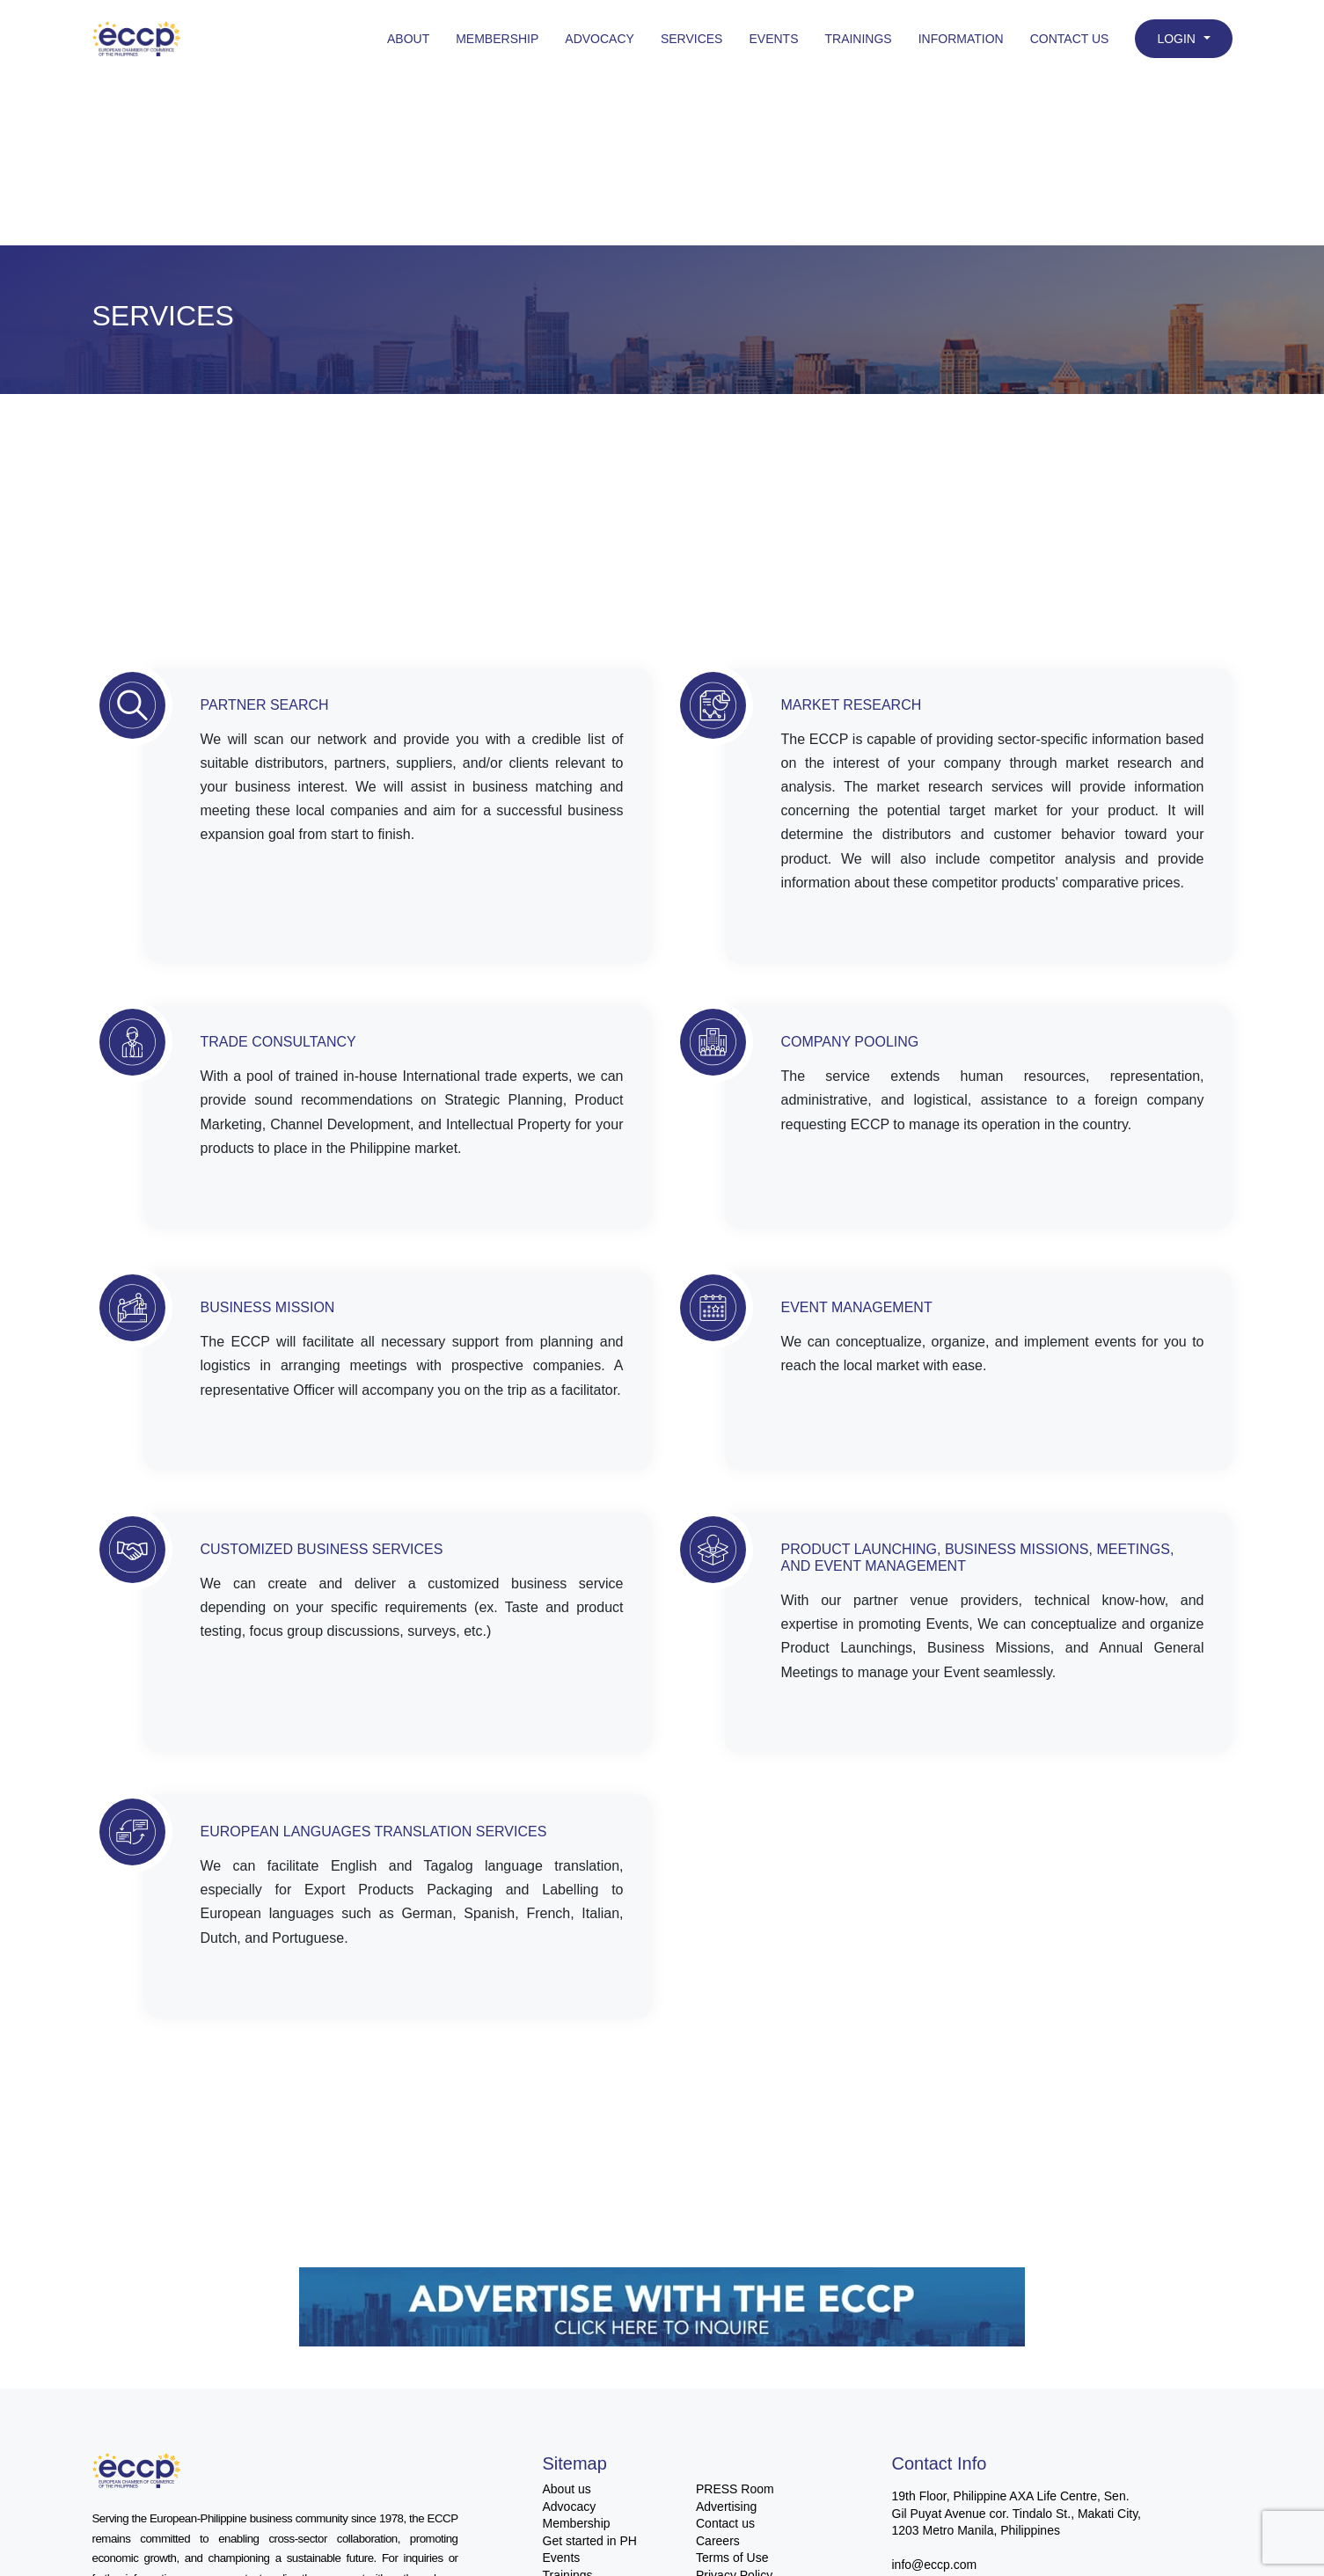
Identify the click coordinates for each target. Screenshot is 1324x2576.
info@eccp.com (934, 2565)
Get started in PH (590, 2541)
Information (961, 39)
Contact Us (1069, 39)
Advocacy (599, 39)
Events (773, 39)
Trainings (857, 39)
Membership (497, 39)
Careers (718, 2541)
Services (692, 39)
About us (567, 2489)
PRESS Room (735, 2489)
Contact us (725, 2523)
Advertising (726, 2506)
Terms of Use (732, 2557)
